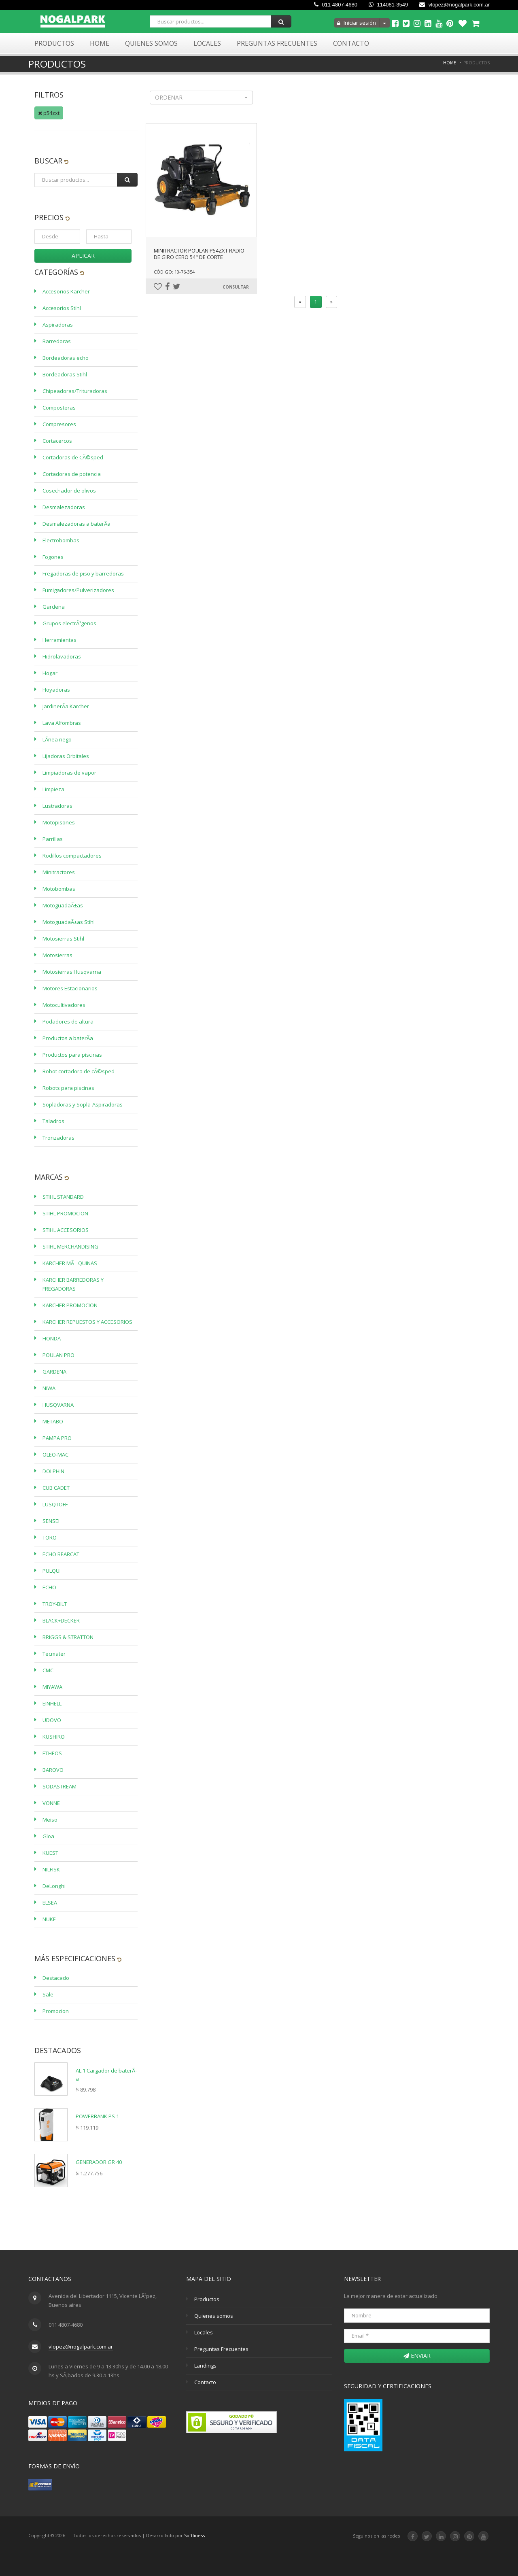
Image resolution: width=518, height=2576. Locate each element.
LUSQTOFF (55, 1504)
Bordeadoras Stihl (64, 374)
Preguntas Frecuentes (277, 43)
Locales (207, 43)
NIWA (48, 1388)
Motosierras (57, 955)
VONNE (51, 1803)
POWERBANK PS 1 (97, 2116)
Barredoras (56, 341)
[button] (201, 97)
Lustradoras (57, 805)
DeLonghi (54, 1886)
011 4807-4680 (335, 5)
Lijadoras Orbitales (65, 756)
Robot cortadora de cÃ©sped (78, 1071)
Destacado (55, 1977)
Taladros (53, 1121)
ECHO (49, 1587)
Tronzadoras (58, 1137)
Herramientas (59, 639)
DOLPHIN (53, 1471)
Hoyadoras (56, 689)
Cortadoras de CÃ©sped (72, 457)
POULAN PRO (58, 1355)
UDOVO (51, 1720)
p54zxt (48, 113)
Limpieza (53, 789)
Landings (205, 2365)
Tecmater (54, 1653)
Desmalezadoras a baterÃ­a (76, 523)
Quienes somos (213, 2315)
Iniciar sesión (356, 22)
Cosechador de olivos (69, 490)
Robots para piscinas (68, 1088)
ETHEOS (52, 1753)
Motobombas (58, 888)
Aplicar (83, 255)
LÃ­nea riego (57, 739)
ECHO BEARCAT (60, 1554)
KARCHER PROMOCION (70, 1305)
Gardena (53, 606)
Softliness (194, 2535)
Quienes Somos (151, 43)
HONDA (51, 1338)
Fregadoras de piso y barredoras (83, 573)
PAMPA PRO (57, 1438)
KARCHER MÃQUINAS (69, 1263)
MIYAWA (52, 1686)
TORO (49, 1537)
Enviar (417, 2355)
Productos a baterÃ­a (67, 1038)
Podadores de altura (67, 1021)
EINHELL (52, 1703)
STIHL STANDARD (63, 1196)
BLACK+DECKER (61, 1620)
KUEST (50, 1852)
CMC (47, 1670)
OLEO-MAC (55, 1454)
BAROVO (53, 1769)
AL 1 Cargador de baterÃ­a (106, 2074)
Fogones (53, 557)
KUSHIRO (53, 1736)
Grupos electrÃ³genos (69, 623)
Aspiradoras (57, 324)
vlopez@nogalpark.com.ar (454, 5)
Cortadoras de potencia (71, 474)
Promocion (55, 2011)
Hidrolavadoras (61, 656)
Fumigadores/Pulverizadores (78, 590)
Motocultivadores (63, 1005)
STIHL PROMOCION (65, 1213)
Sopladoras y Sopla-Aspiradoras (82, 1104)
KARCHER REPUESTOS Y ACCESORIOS (87, 1321)
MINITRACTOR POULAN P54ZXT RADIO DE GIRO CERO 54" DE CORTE (199, 254)
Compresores (59, 424)
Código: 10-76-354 (174, 272)
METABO (52, 1421)
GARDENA (54, 1371)
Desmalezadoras (63, 507)
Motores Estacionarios (70, 988)
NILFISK (51, 1869)
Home (99, 43)
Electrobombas (60, 540)
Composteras (59, 407)
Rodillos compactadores (72, 855)
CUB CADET (56, 1487)
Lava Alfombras (61, 722)
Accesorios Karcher (66, 291)
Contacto (351, 43)
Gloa (48, 1836)
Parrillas (52, 839)
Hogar (49, 673)
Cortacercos (57, 440)
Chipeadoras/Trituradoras (74, 391)
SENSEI (50, 1521)
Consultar (236, 287)
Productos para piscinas (72, 1054)
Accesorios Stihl (61, 308)
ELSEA (49, 1902)
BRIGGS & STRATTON (67, 1637)
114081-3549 (388, 5)
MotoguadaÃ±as (62, 905)
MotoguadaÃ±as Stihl (68, 922)
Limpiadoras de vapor (69, 772)
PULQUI (51, 1570)
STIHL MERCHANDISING (70, 1246)
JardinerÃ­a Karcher (65, 706)
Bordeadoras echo (65, 357)
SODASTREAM (59, 1786)
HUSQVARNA (58, 1404)
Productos (54, 43)
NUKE (49, 1919)
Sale (47, 1994)
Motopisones (58, 822)
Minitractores (58, 872)
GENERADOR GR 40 (99, 2162)
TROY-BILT (54, 1604)
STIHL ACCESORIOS (65, 1230)
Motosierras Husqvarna (71, 971)
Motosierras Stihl (63, 938)
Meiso (49, 1819)
